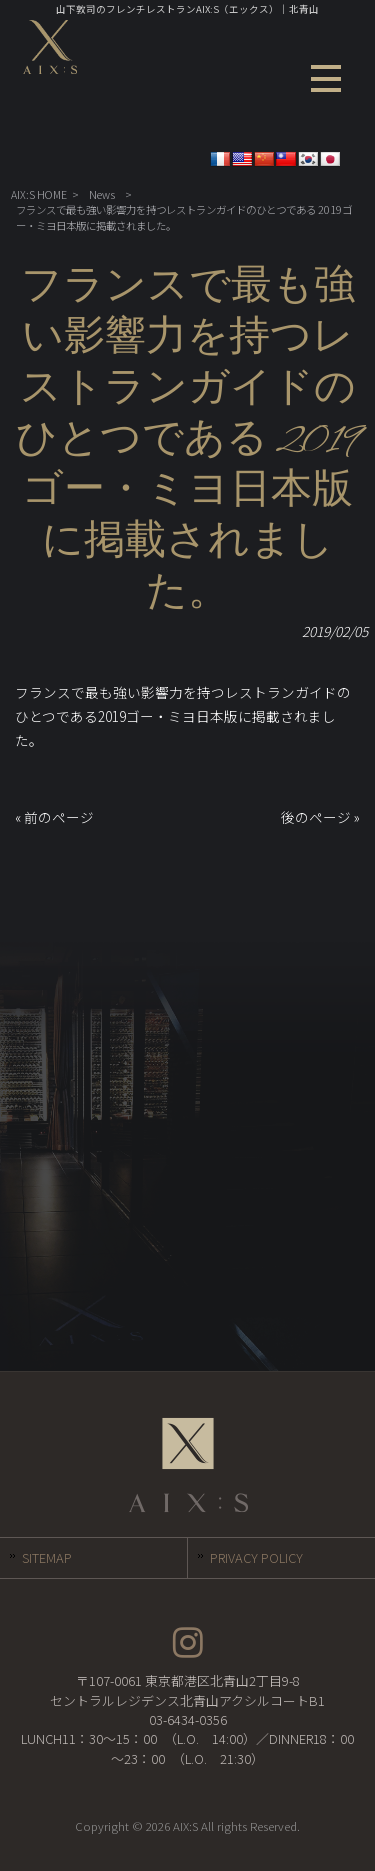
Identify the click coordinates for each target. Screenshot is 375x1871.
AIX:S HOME (39, 194)
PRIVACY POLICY (256, 1557)
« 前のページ (54, 817)
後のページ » (320, 817)
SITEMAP (47, 1557)
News (102, 194)
